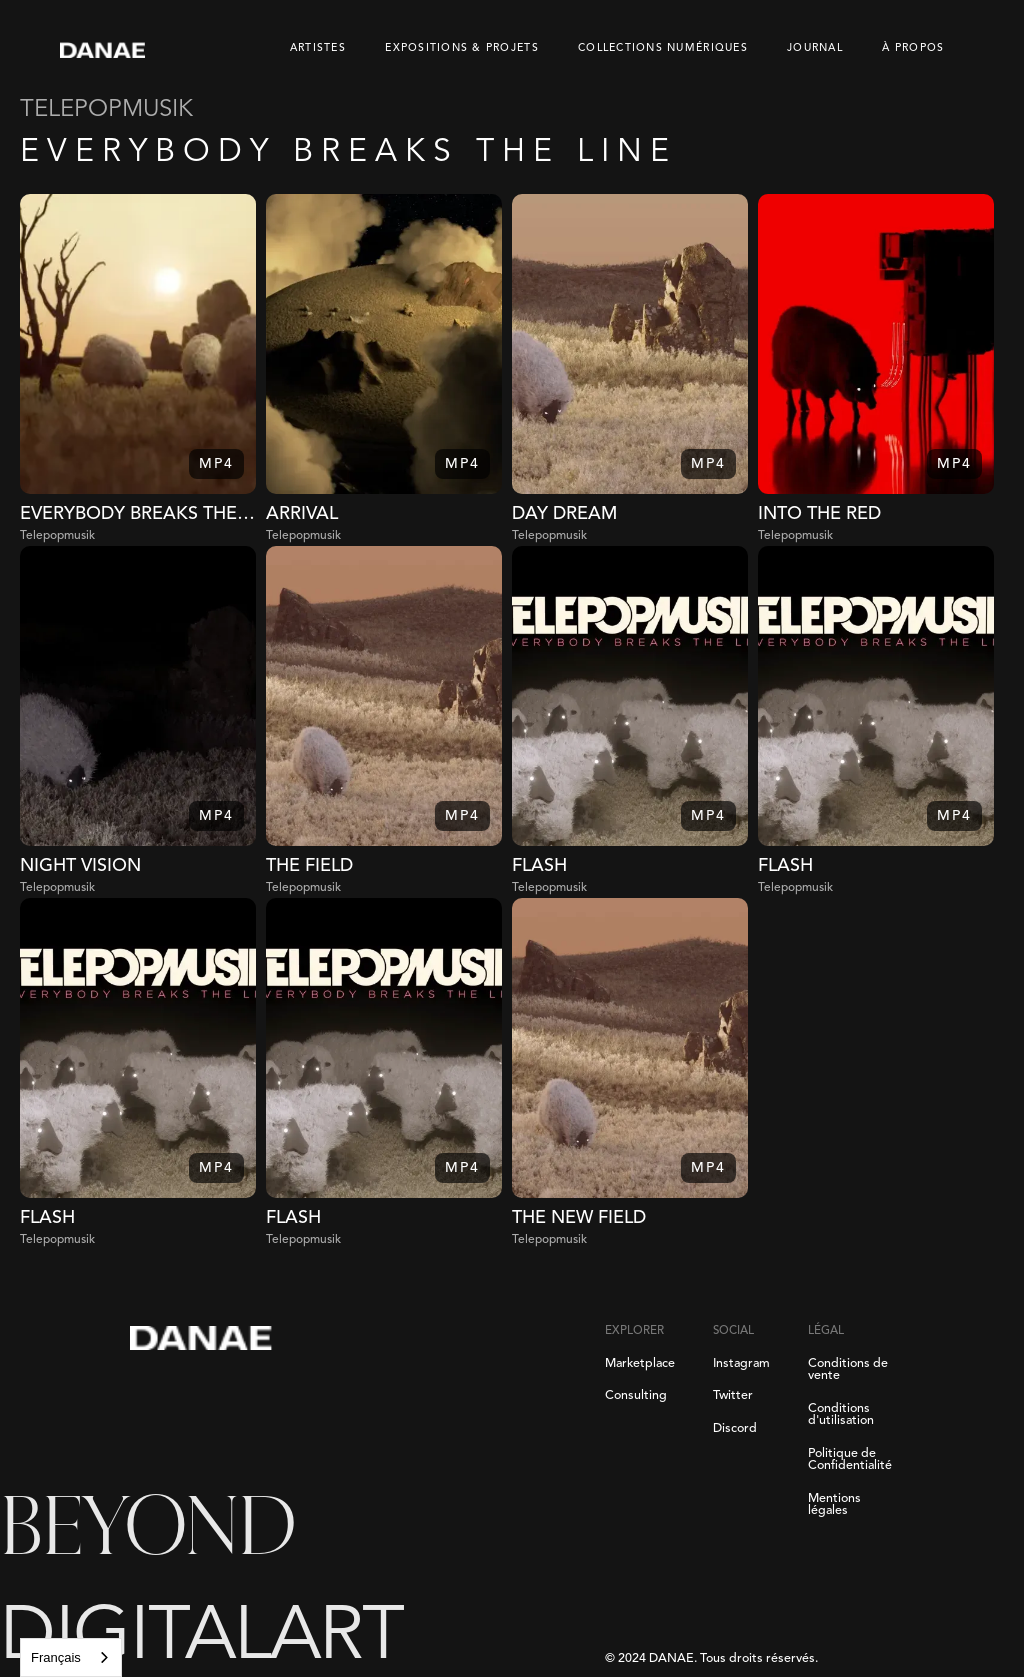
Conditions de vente (848, 1370)
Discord (735, 1429)
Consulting (636, 1396)
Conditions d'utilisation (841, 1415)
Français (56, 1657)
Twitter (733, 1396)
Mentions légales (834, 1505)
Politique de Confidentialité (850, 1460)
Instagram (741, 1364)
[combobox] (71, 1657)
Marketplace (640, 1364)
